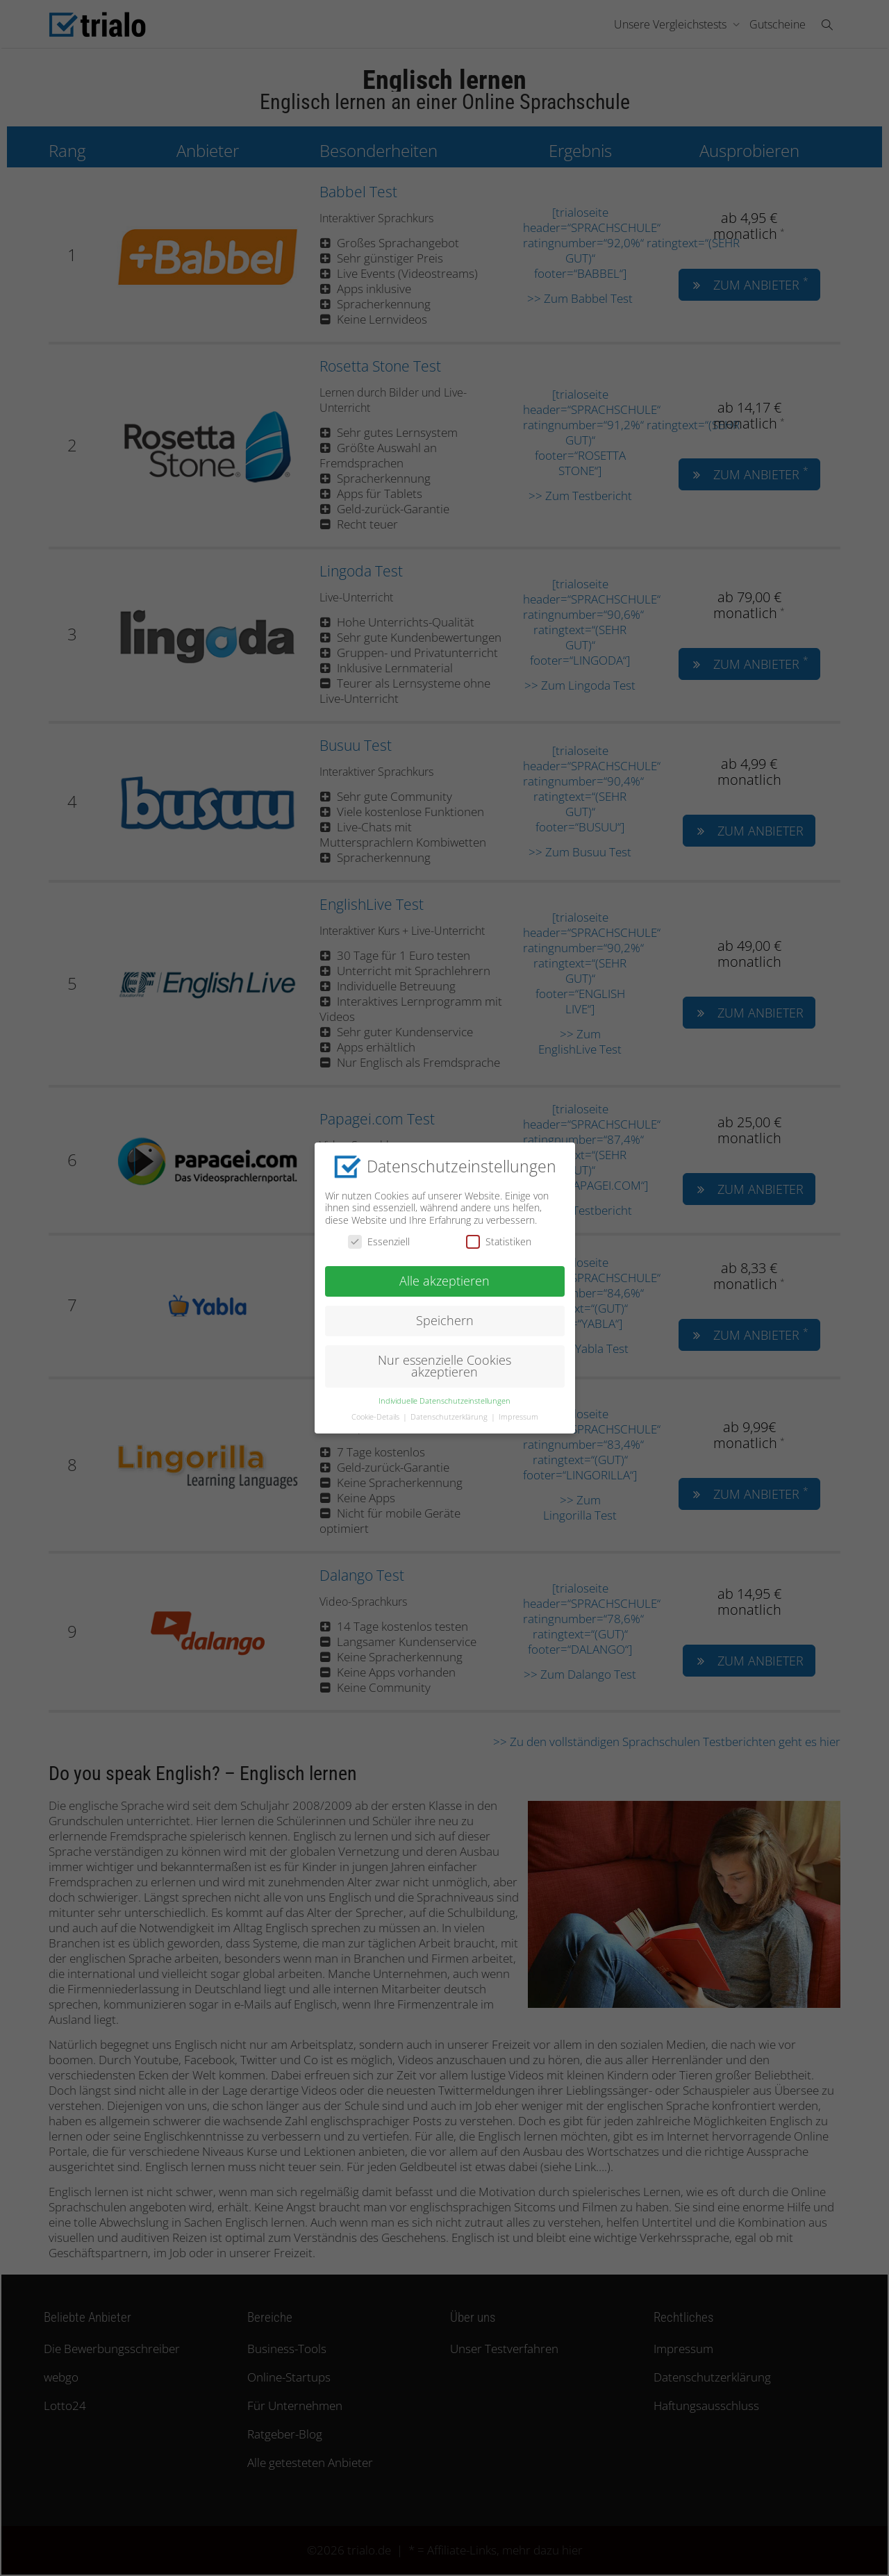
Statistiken (498, 1240)
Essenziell (379, 1240)
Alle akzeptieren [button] (444, 1280)
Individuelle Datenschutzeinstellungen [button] (444, 1400)
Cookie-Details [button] (376, 1416)
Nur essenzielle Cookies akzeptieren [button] (444, 1365)
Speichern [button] (445, 1319)
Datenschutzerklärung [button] (450, 1416)
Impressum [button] (518, 1416)
